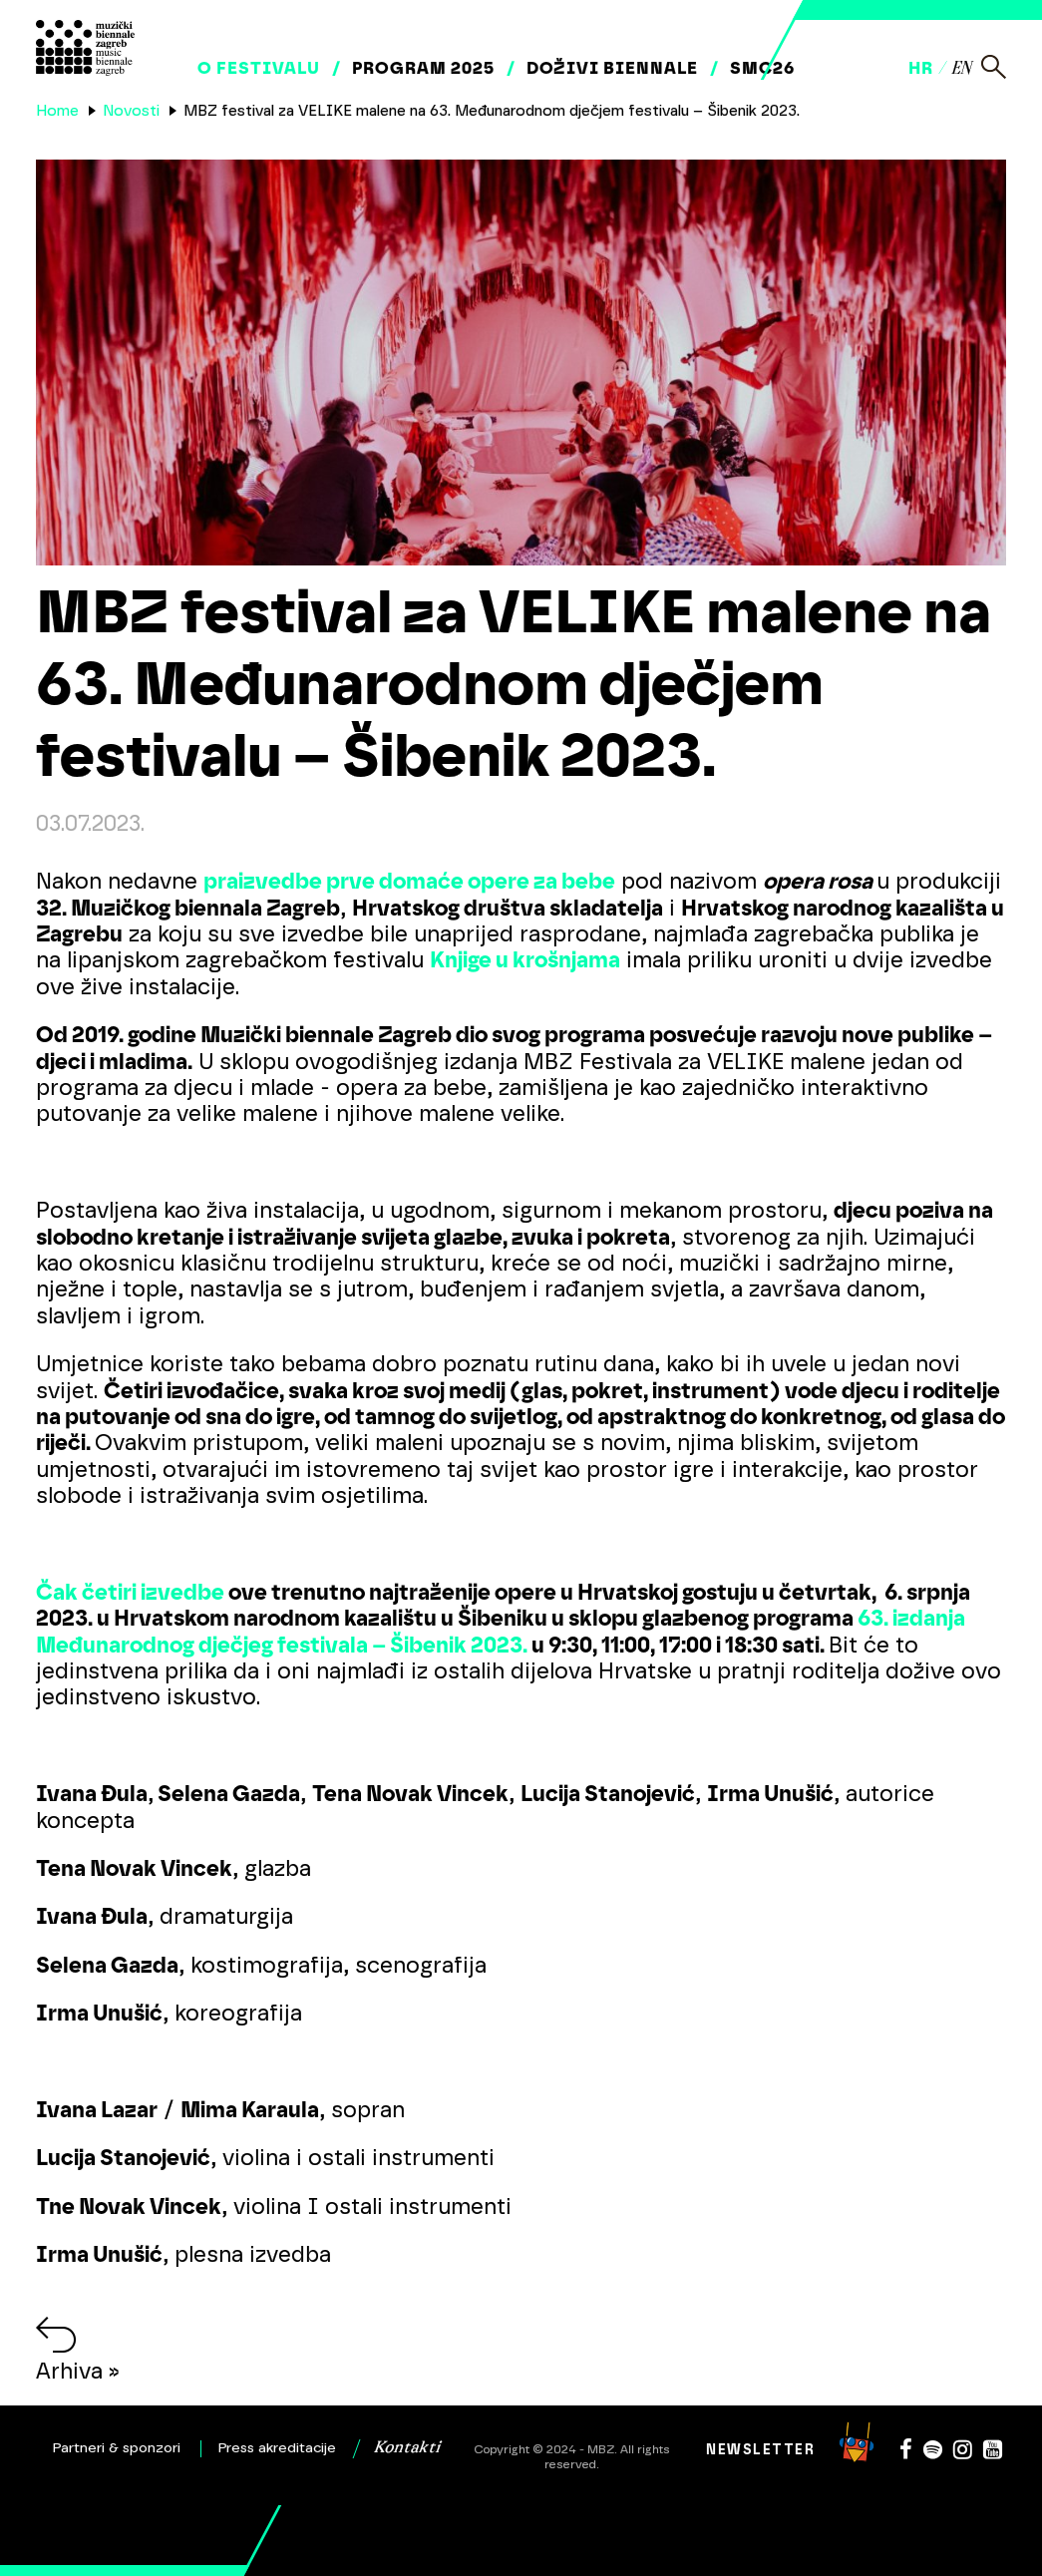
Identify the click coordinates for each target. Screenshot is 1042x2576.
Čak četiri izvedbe (130, 1592)
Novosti (131, 111)
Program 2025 (423, 68)
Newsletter (760, 2449)
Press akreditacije (277, 2448)
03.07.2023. (90, 823)
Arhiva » (78, 2371)
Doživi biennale (612, 68)
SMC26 (762, 68)
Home (57, 111)
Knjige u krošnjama (525, 959)
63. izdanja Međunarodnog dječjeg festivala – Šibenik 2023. (500, 1631)
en (960, 69)
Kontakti (407, 2448)
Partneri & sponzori (116, 2448)
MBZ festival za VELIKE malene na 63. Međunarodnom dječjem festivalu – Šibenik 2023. (491, 111)
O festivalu (258, 68)
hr (920, 68)
